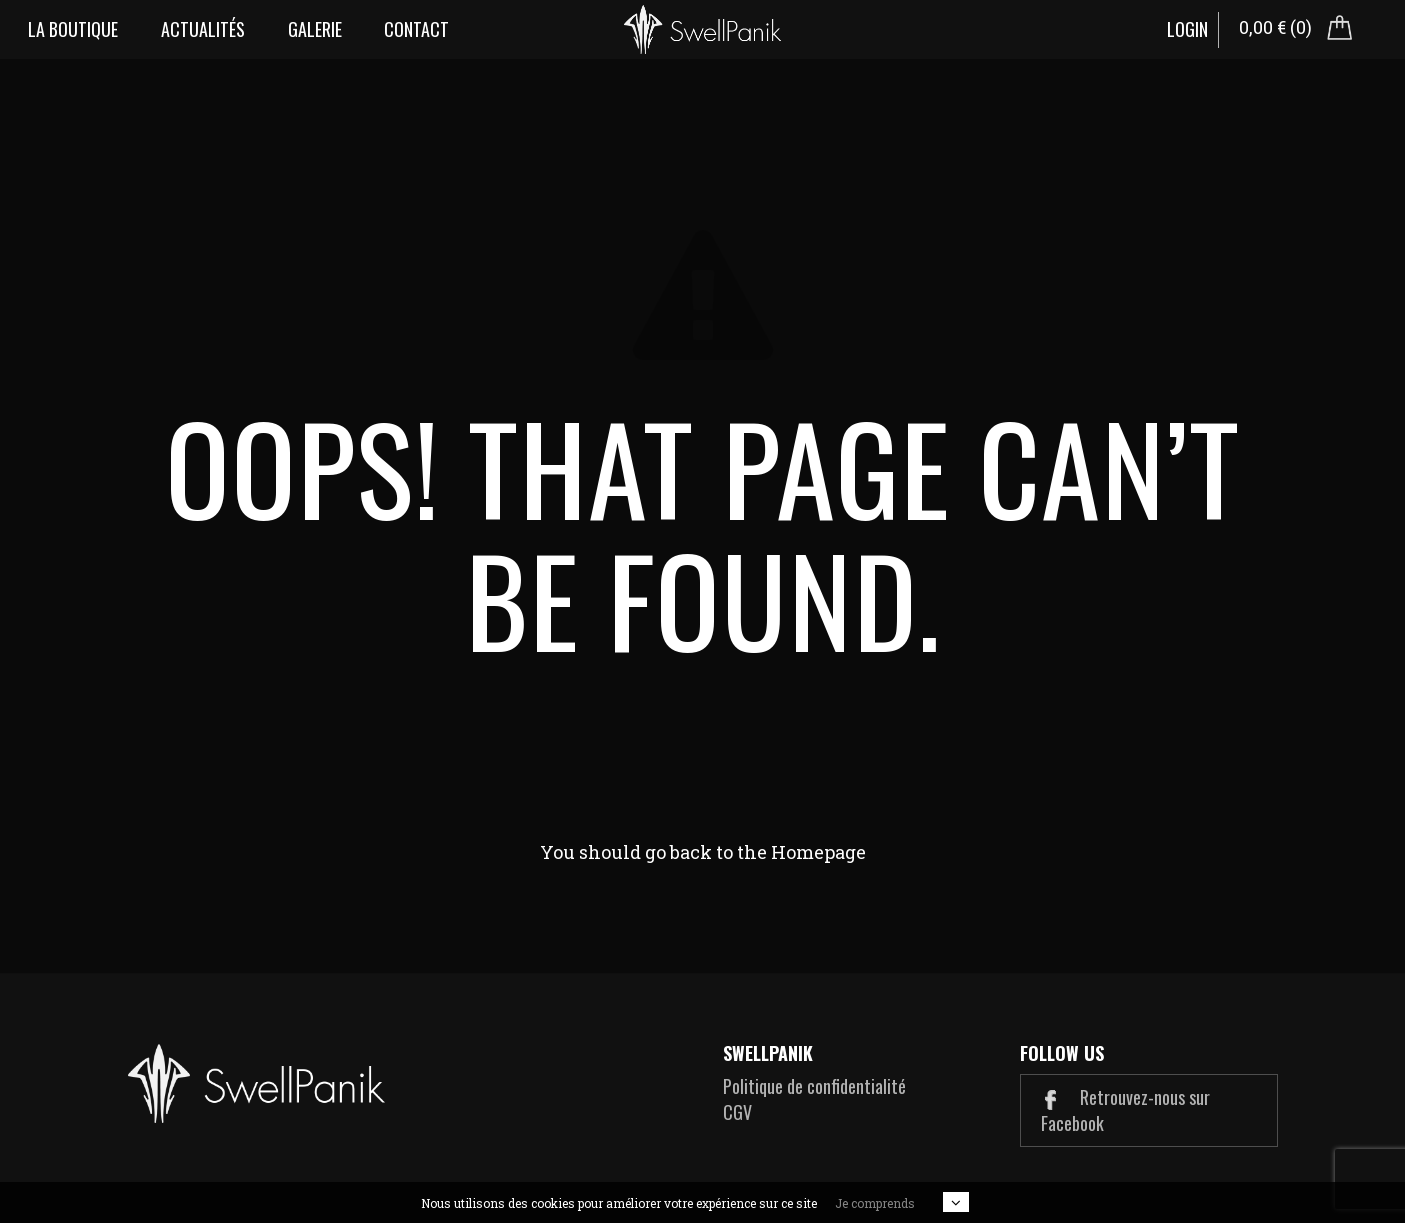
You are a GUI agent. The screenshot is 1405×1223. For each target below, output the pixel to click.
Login (1187, 29)
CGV (737, 1112)
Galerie (315, 29)
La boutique (73, 29)
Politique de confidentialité (814, 1086)
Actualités (203, 29)
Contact (416, 29)
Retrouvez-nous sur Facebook (1125, 1110)
